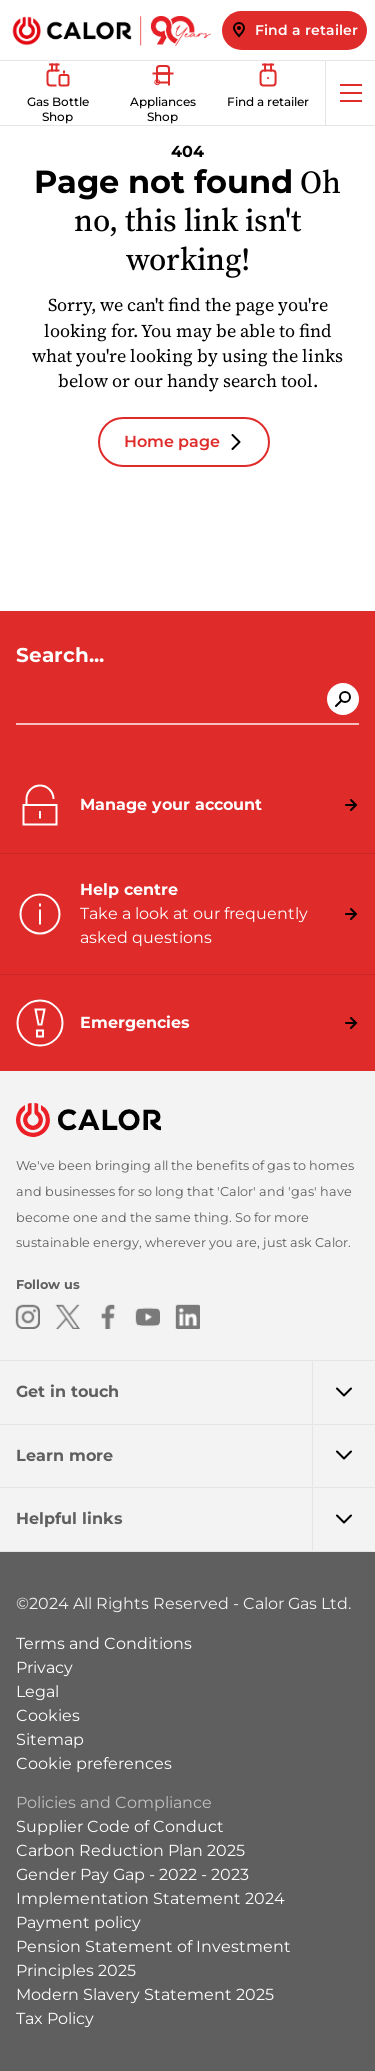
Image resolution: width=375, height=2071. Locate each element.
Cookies (48, 1715)
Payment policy (78, 1922)
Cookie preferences (94, 1763)
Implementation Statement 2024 (150, 1898)
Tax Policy (55, 2018)
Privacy (44, 1667)
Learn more (195, 1456)
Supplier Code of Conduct (120, 1826)
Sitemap (50, 1739)
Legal (37, 1691)
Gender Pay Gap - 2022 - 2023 (132, 1874)
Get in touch (195, 1392)
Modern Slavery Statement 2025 (145, 1994)
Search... (63, 655)
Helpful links (195, 1519)
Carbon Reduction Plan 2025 (130, 1850)
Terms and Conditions (104, 1643)
